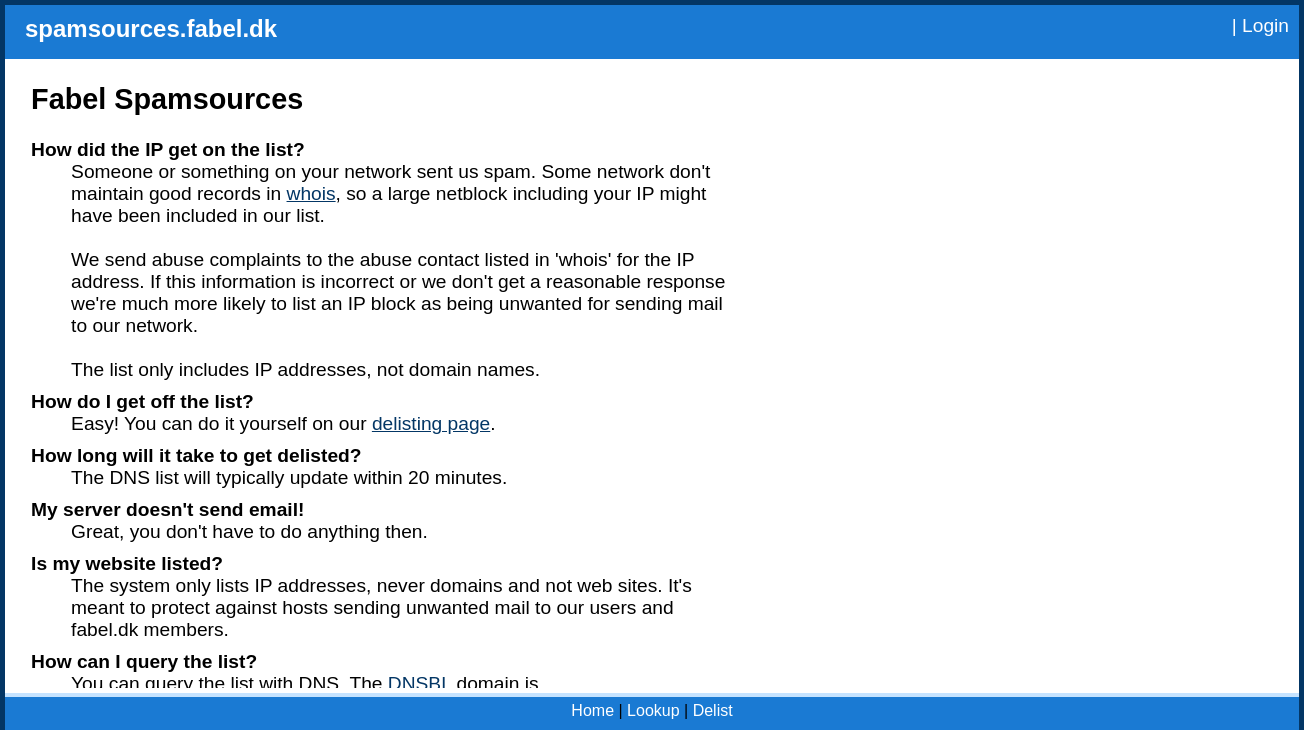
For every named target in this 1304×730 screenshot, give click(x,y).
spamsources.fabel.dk (151, 28)
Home (592, 710)
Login (1265, 25)
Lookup (653, 710)
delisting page (431, 423)
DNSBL (419, 683)
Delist (713, 710)
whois (311, 193)
